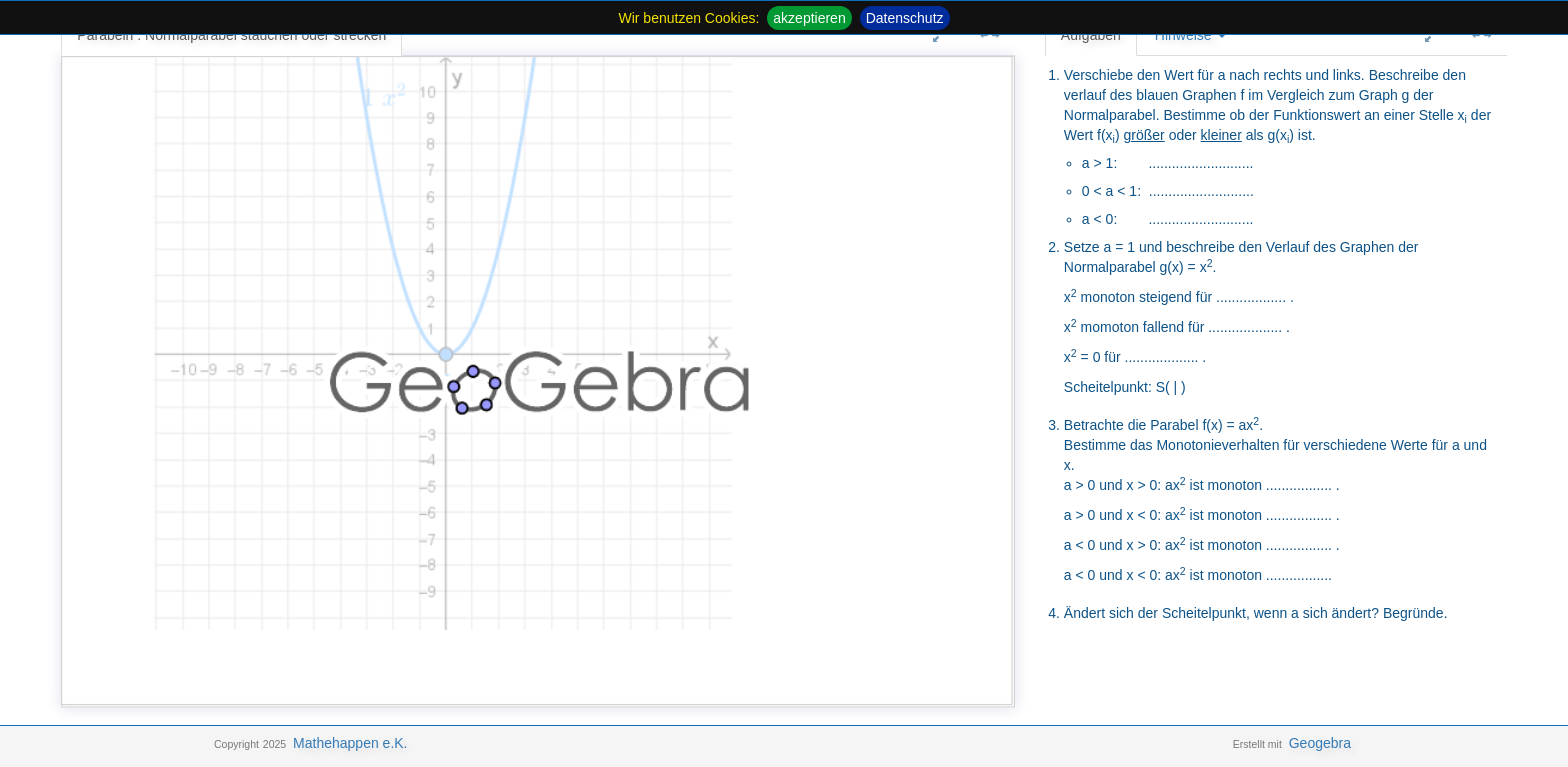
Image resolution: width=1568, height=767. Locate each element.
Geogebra (1320, 743)
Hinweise (1190, 35)
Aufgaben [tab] (1091, 35)
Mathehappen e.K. (350, 743)
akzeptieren (809, 18)
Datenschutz (905, 18)
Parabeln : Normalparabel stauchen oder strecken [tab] (231, 35)
